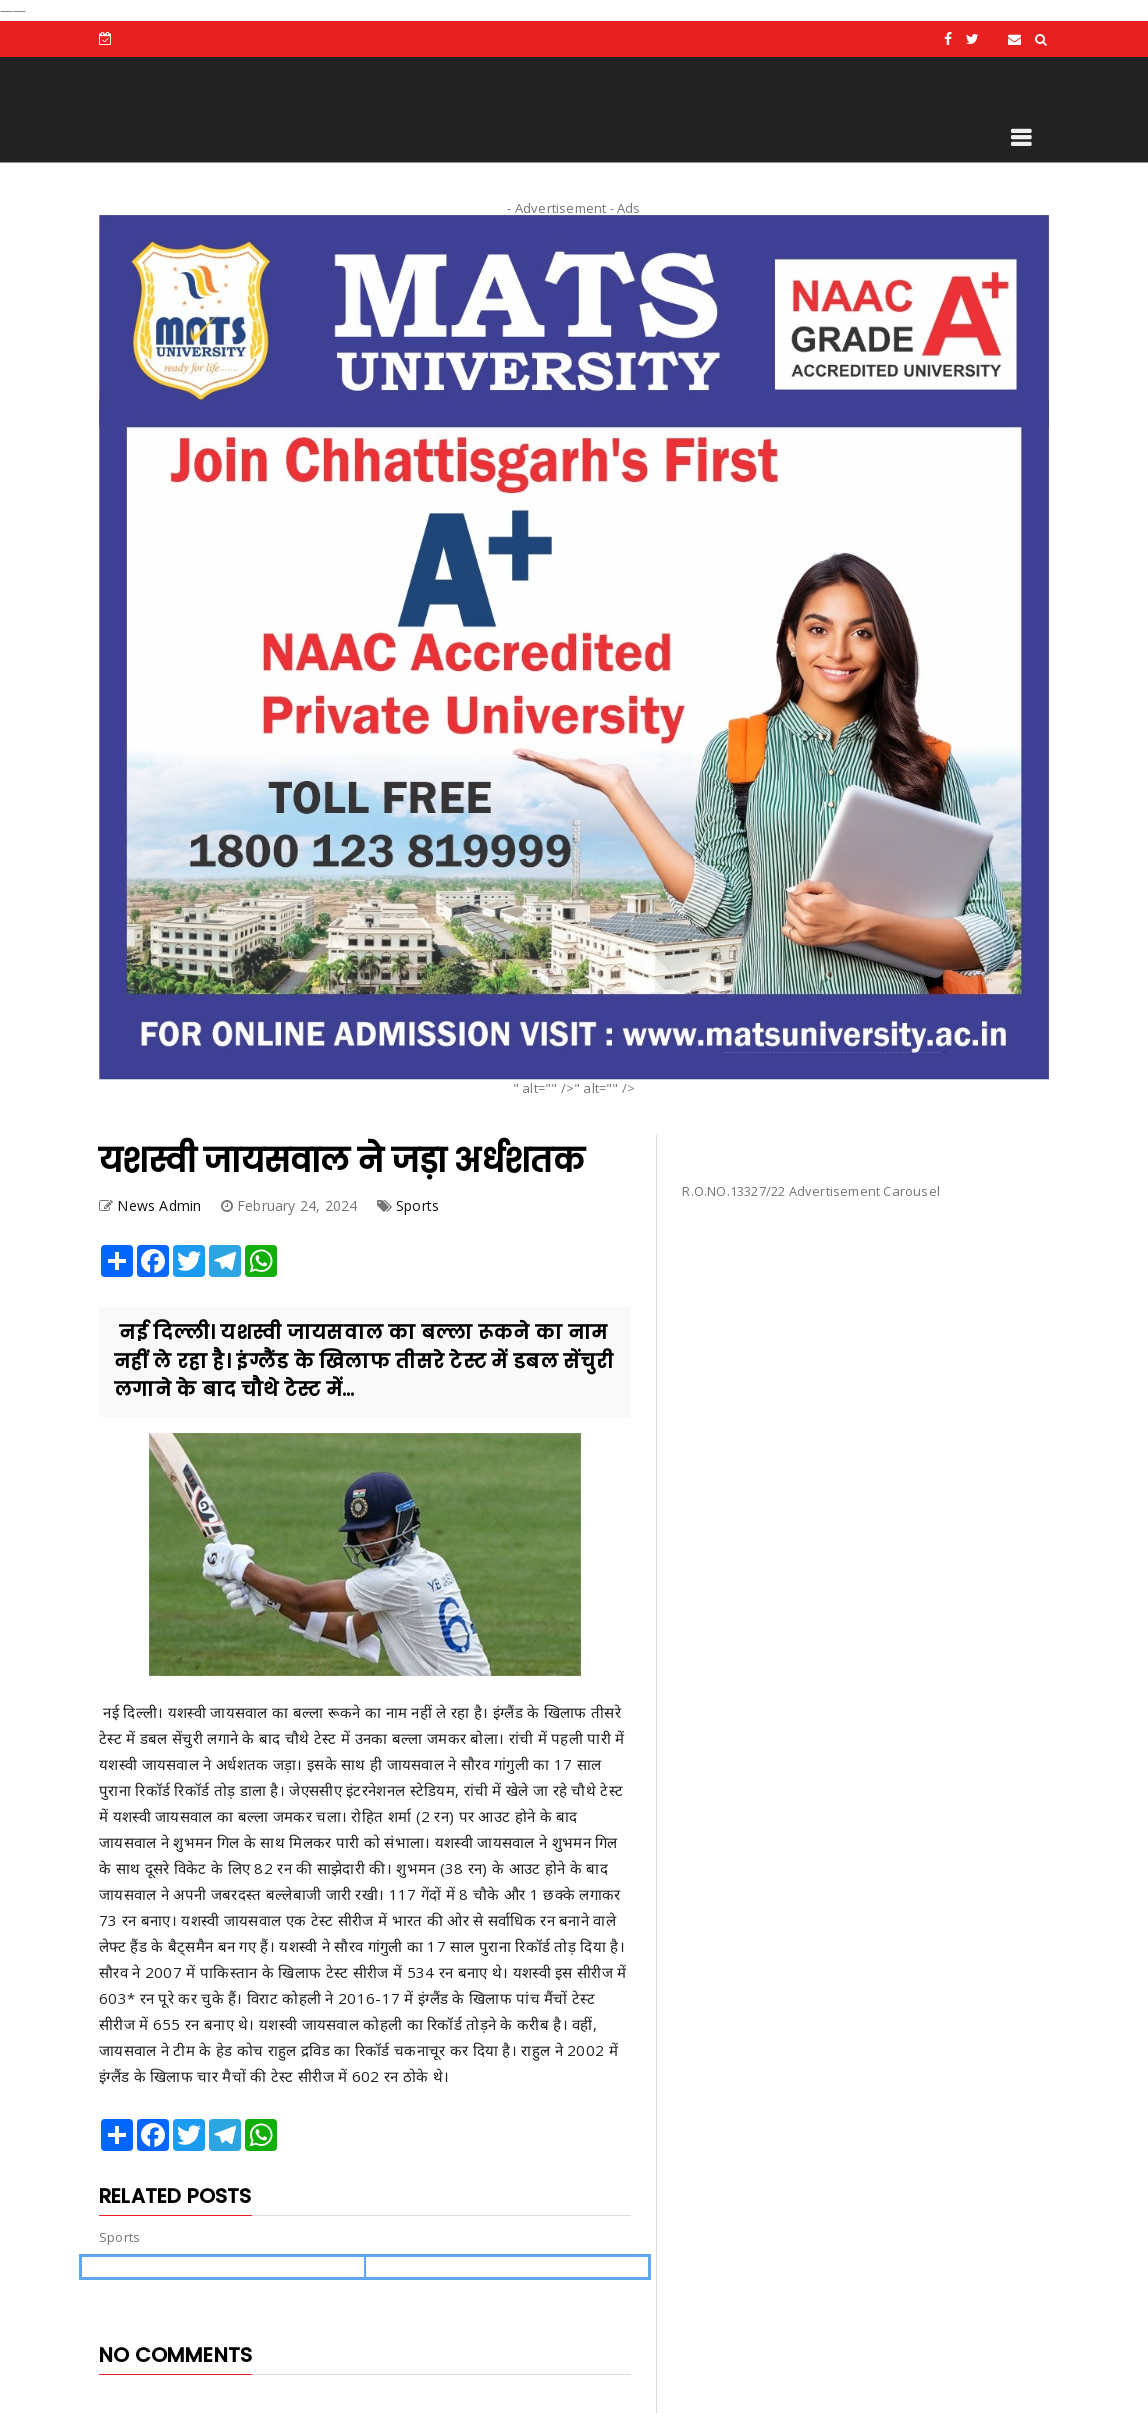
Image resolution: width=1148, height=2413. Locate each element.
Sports (417, 1205)
